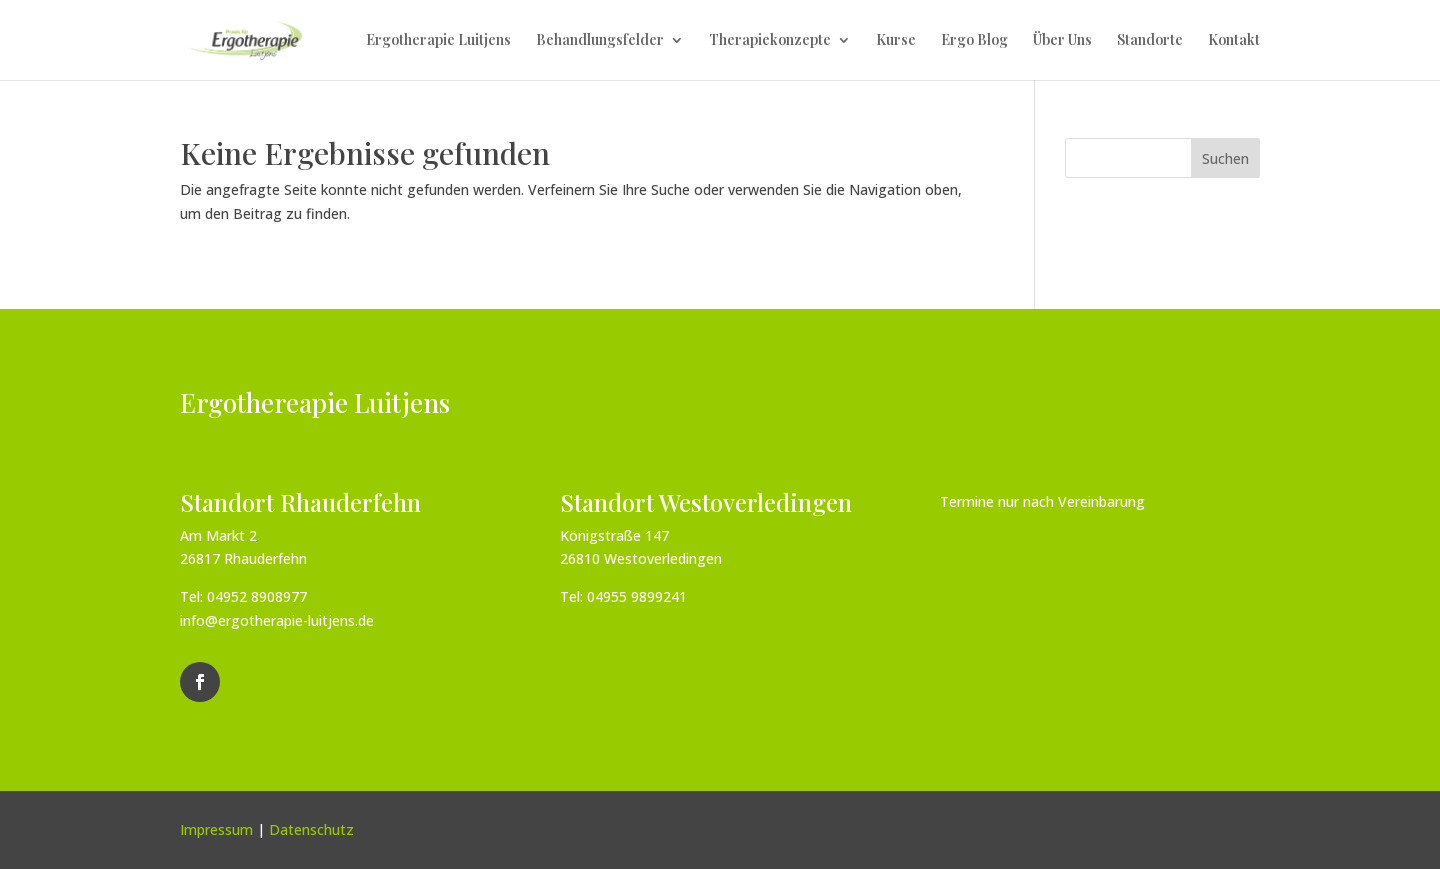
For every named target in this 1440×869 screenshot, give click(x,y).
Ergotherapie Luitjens (438, 41)
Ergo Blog (974, 41)
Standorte (1150, 41)
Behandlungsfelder (600, 41)
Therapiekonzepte (770, 41)
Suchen (1225, 158)
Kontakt (1234, 41)
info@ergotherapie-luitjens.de (277, 620)
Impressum (216, 829)
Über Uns (1062, 41)
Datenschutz (311, 829)
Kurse (896, 41)
